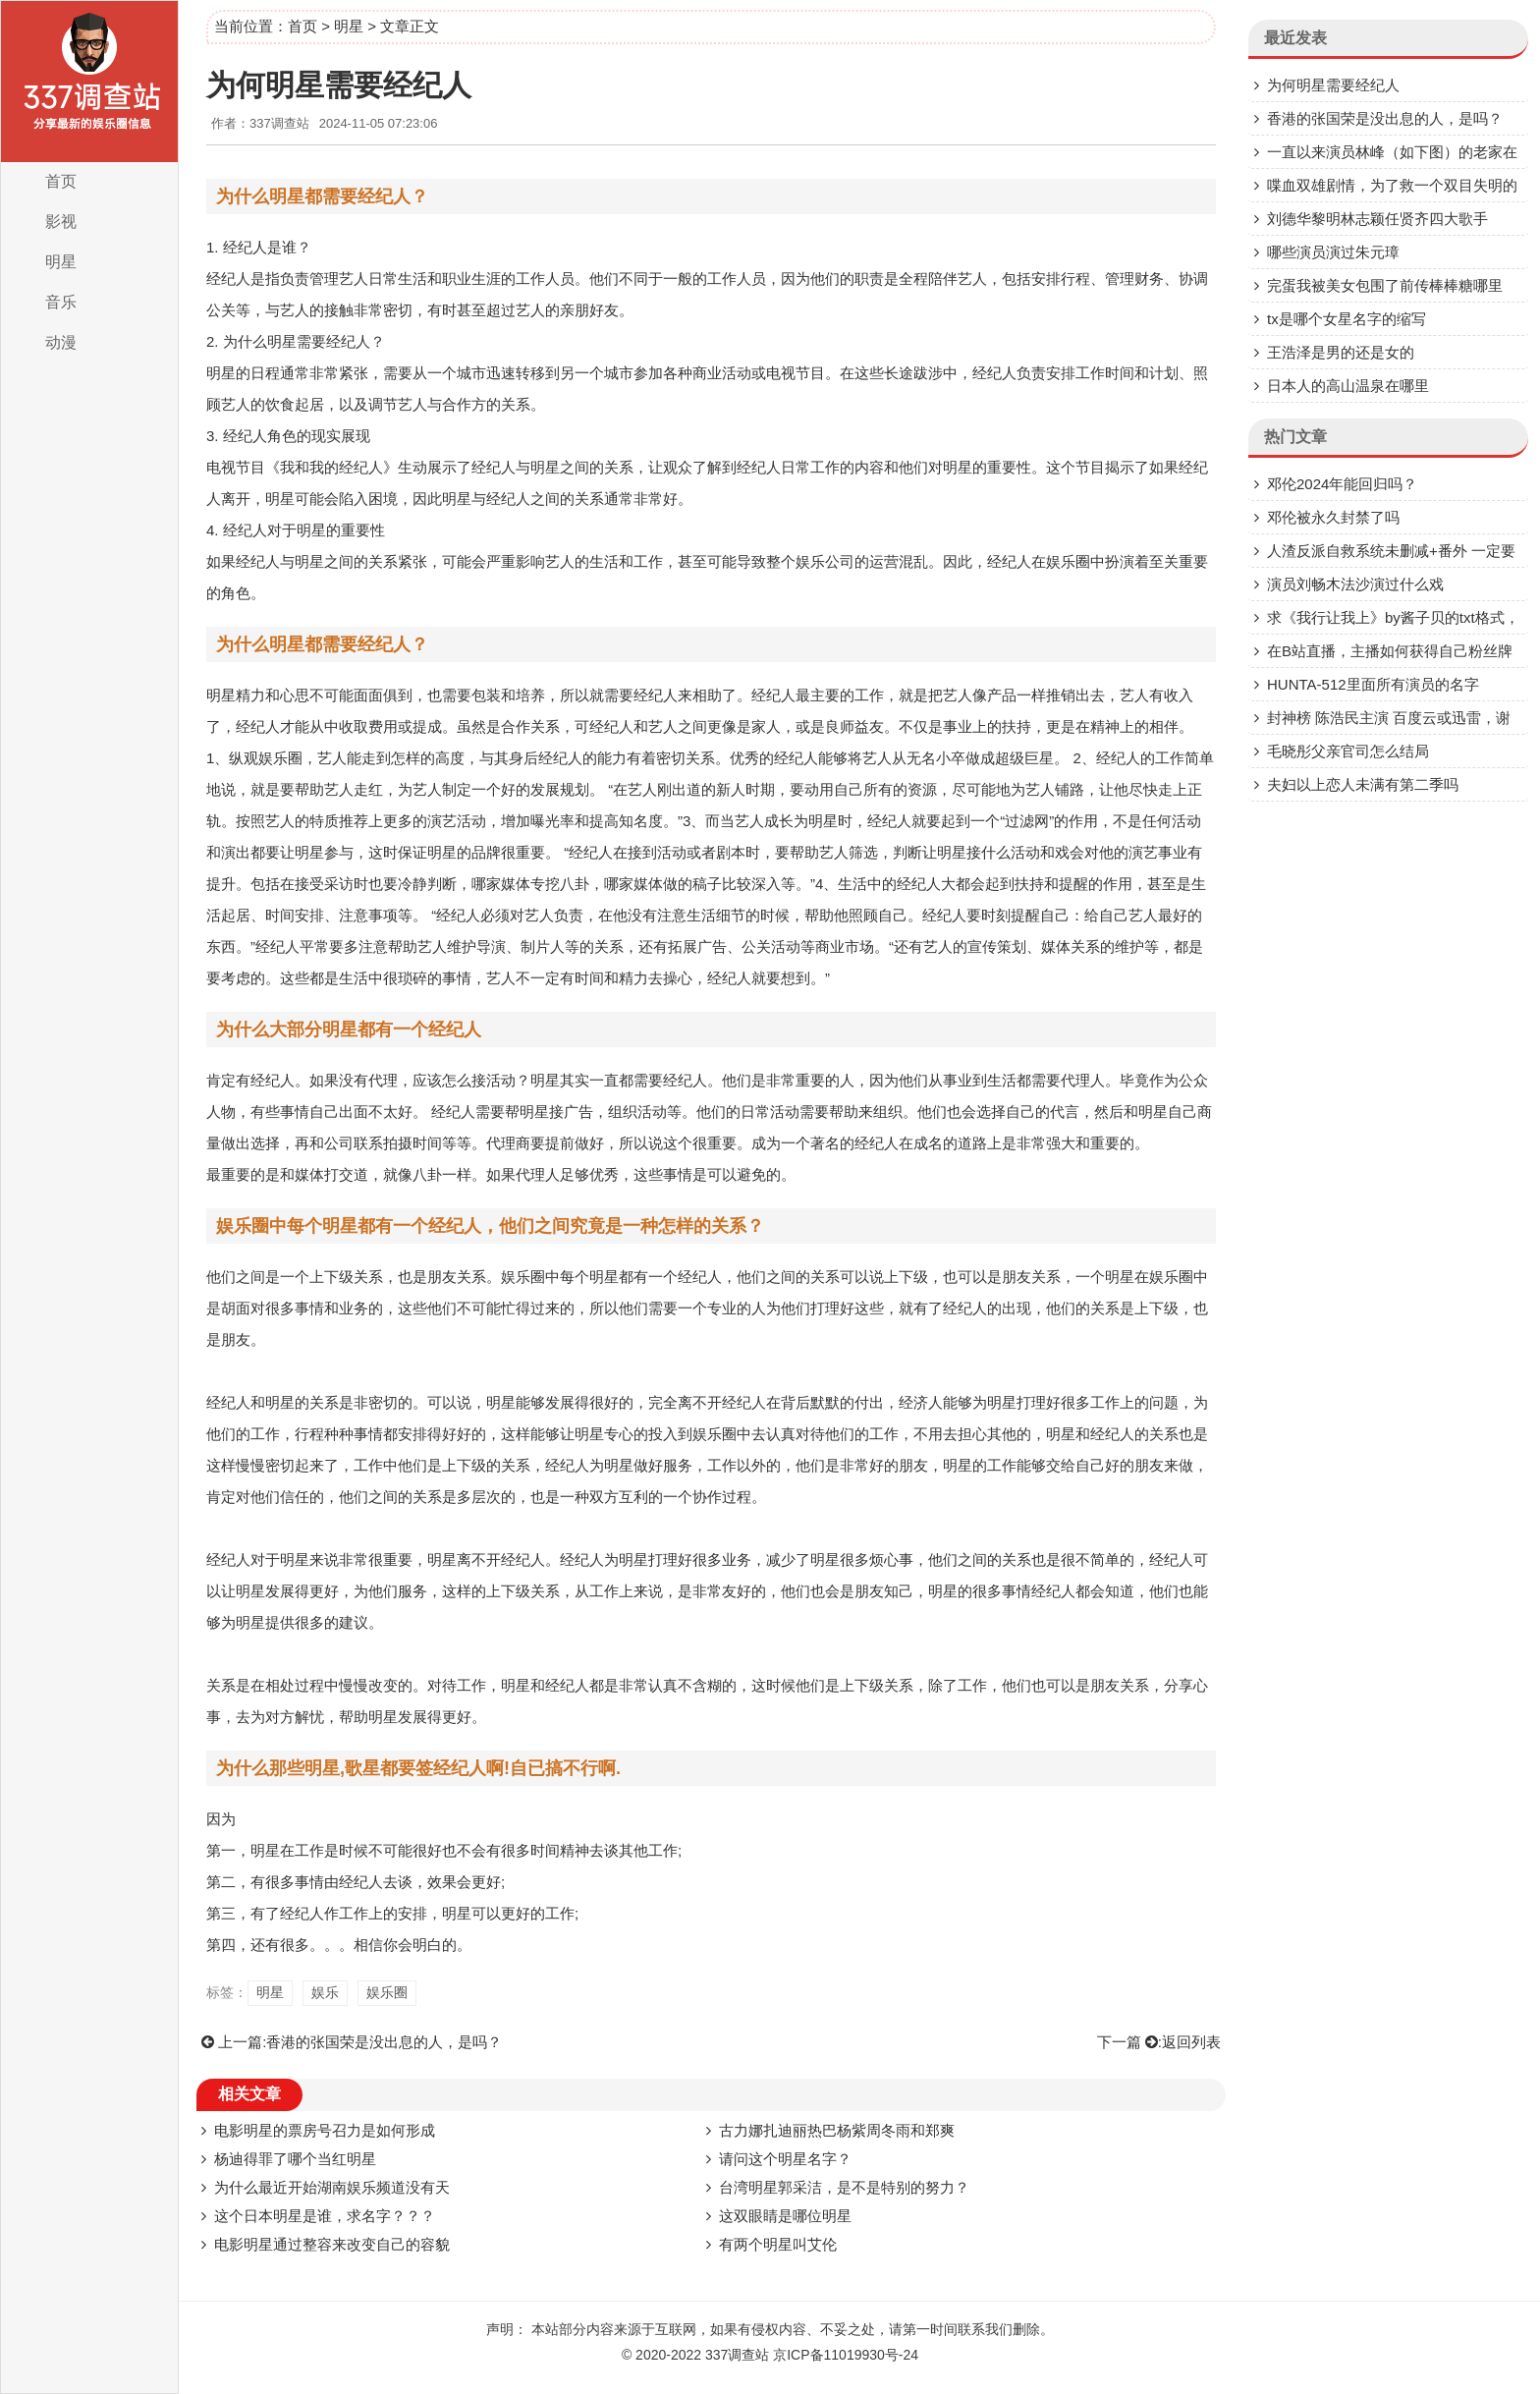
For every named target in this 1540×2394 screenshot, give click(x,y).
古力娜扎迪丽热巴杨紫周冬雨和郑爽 (837, 2130)
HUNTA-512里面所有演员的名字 (1373, 684)
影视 (61, 221)
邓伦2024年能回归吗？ (1342, 483)
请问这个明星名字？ (785, 2158)
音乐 (61, 302)
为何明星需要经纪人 (1333, 85)
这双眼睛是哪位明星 (785, 2215)
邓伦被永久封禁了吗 (1333, 517)
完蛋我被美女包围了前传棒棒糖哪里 (1385, 285)
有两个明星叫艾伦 (778, 2244)
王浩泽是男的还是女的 (1340, 352)
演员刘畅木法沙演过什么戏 (1355, 584)
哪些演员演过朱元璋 (1333, 252)
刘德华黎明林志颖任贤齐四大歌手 (1377, 218)
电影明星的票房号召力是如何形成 (324, 2130)
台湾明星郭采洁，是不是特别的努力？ (844, 2187)
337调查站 (737, 2355)
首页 (61, 181)
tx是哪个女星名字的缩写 (1346, 318)
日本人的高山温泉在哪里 (1348, 385)
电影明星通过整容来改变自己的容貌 (332, 2244)
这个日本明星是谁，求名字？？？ (324, 2215)
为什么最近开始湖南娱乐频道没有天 (332, 2187)
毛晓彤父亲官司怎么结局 (1348, 751)
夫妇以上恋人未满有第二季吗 (1362, 784)
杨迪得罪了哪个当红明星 (295, 2158)
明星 (61, 261)
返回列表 (1191, 2041)
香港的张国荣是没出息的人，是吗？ (384, 2041)
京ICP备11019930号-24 (845, 2355)
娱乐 (325, 1992)
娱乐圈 (387, 1992)
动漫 (61, 342)
